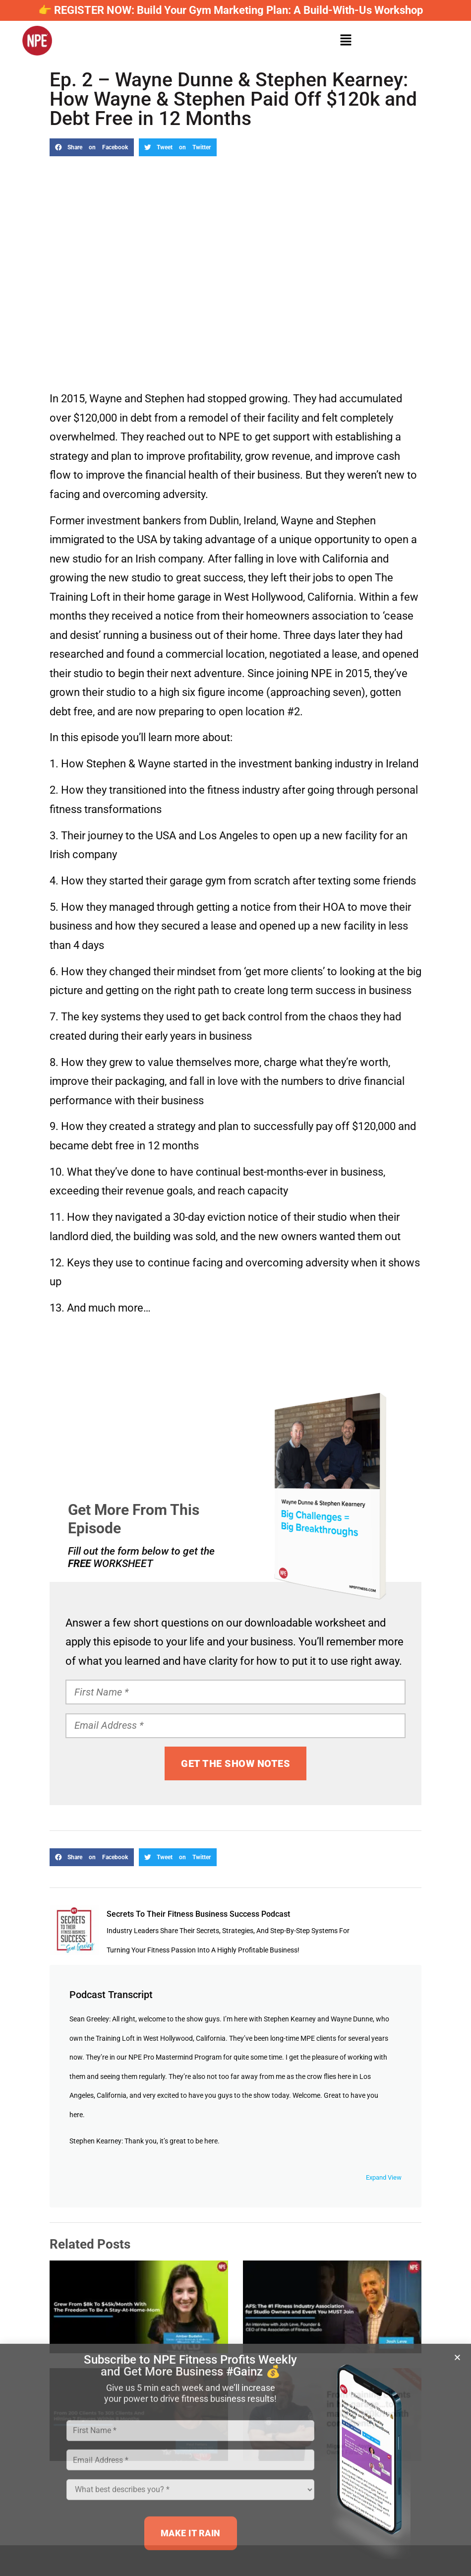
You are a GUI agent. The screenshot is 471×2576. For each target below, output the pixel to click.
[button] (457, 2361)
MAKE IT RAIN (191, 2537)
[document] (235, 1288)
